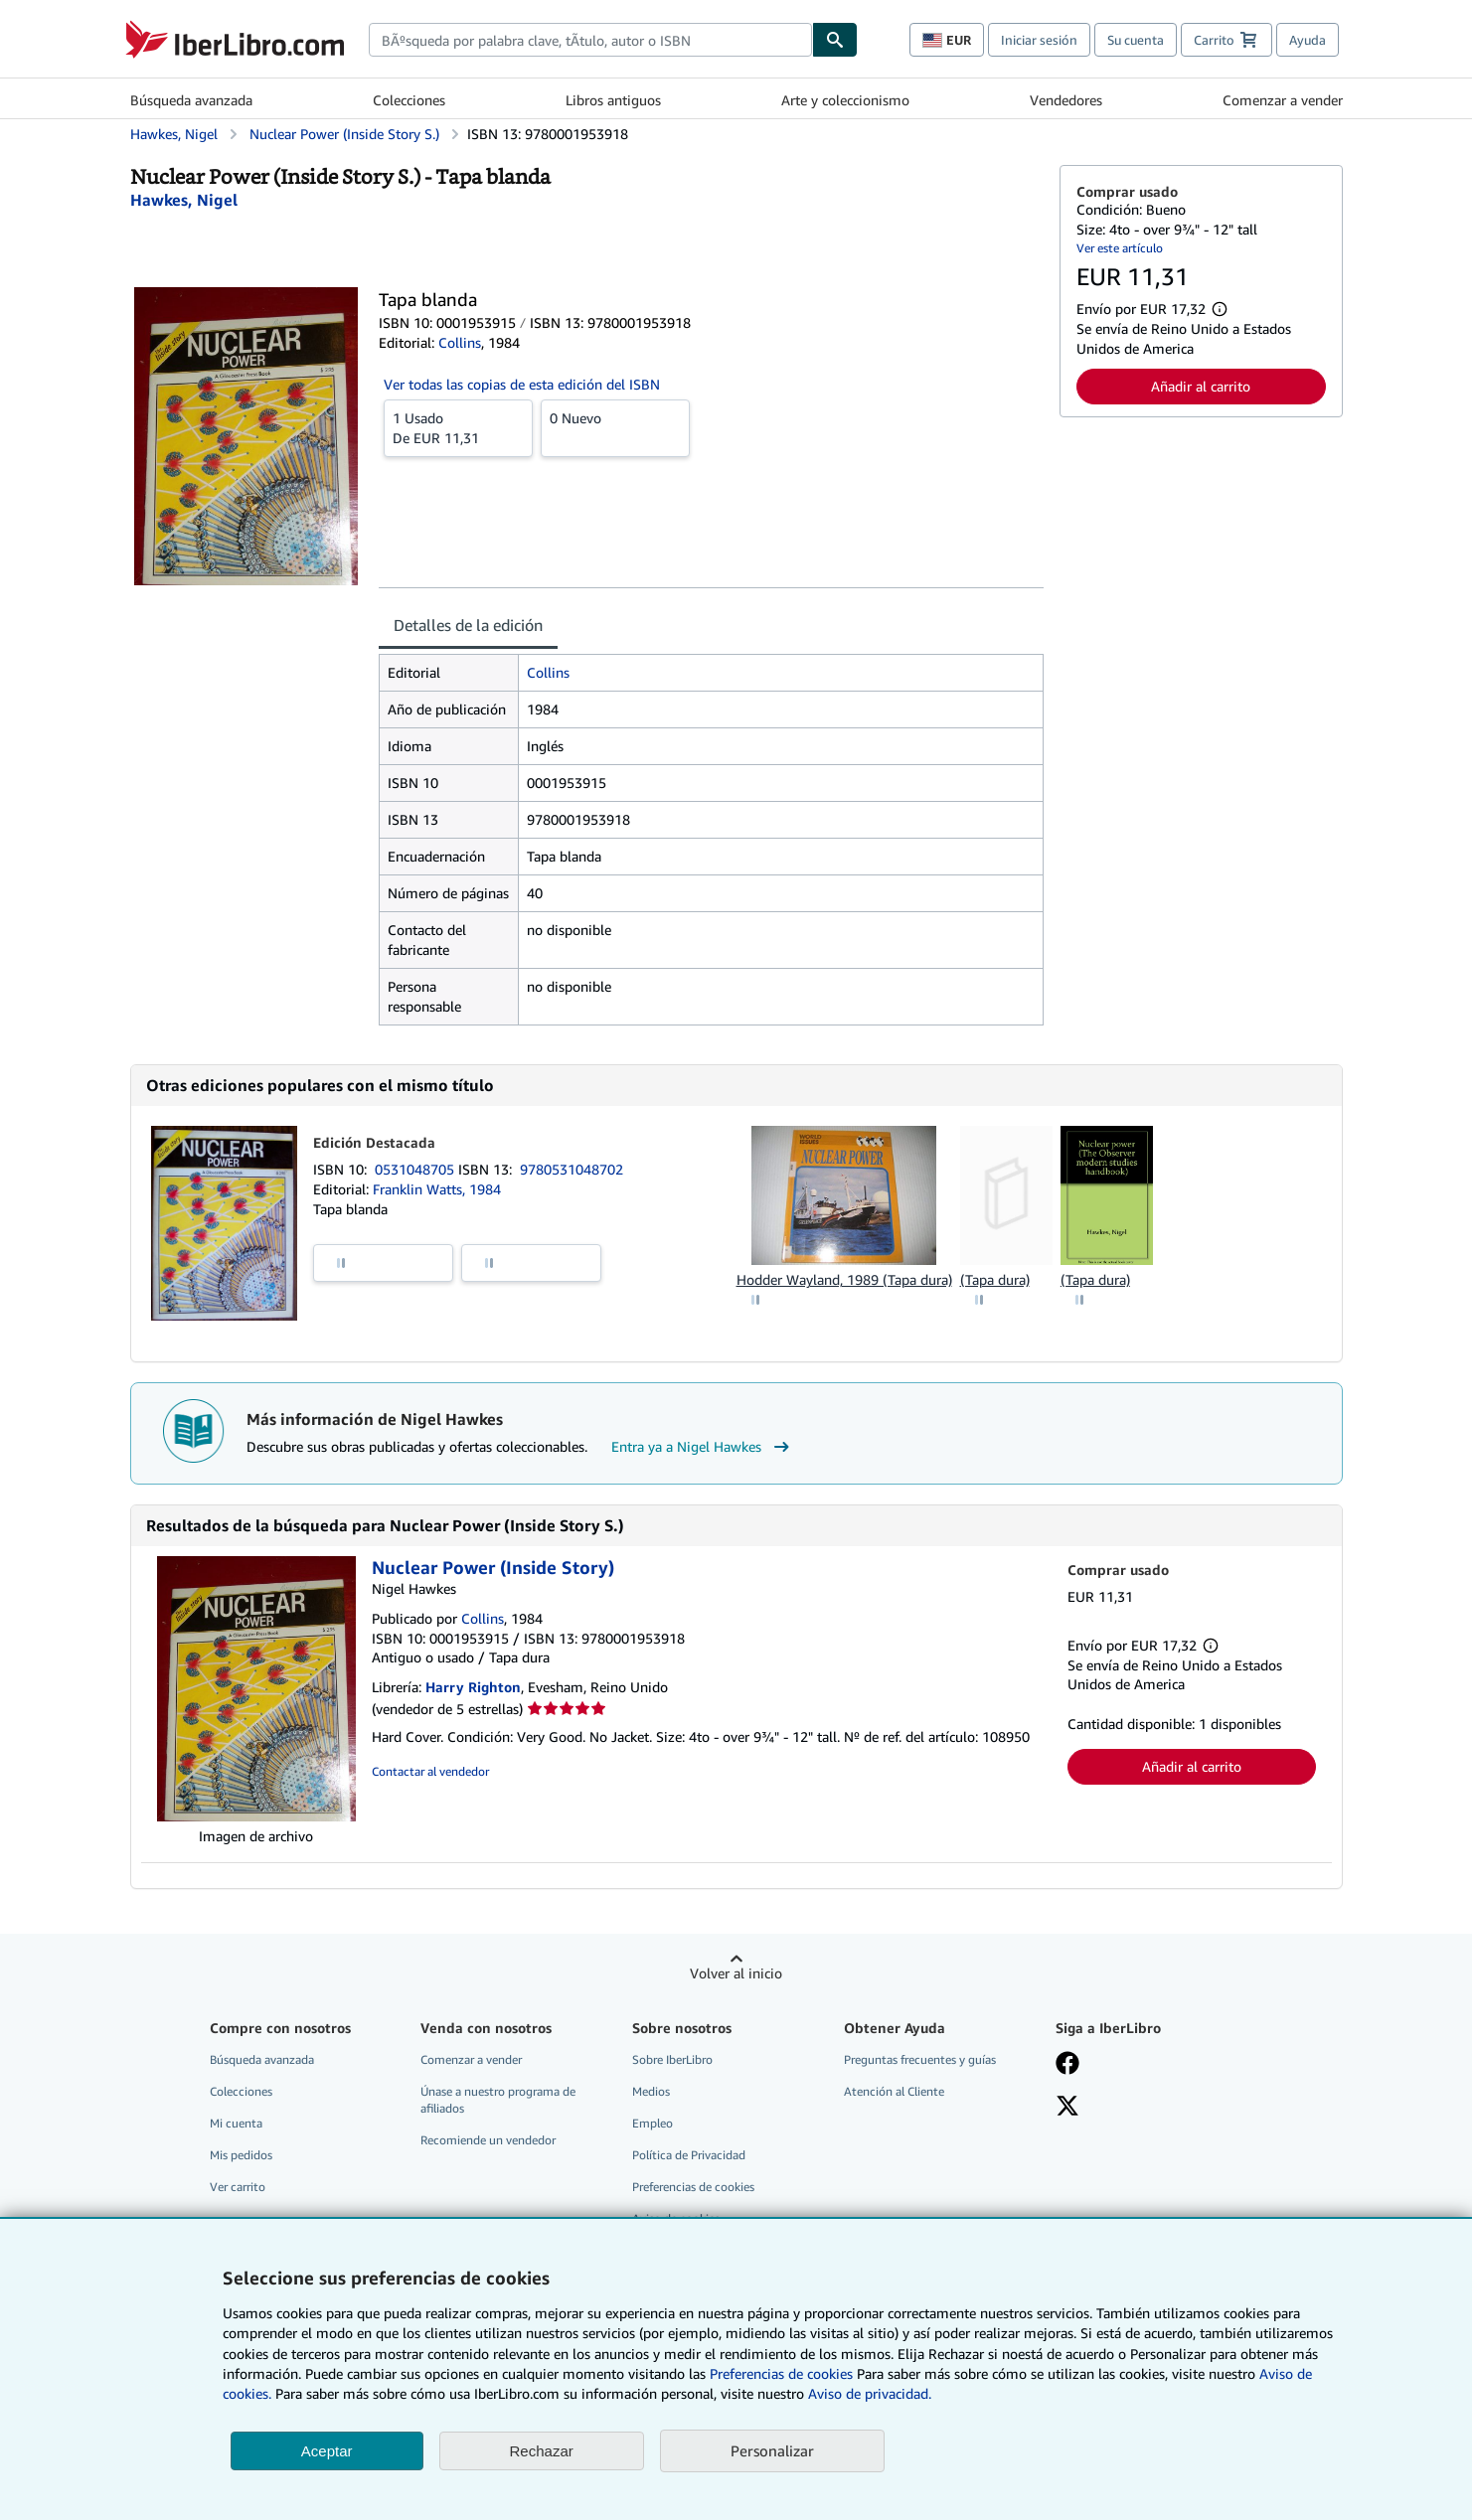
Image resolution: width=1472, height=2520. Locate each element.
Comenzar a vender (1283, 99)
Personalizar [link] (772, 2450)
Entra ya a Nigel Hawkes (702, 1447)
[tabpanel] (711, 839)
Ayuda (1307, 40)
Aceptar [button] (327, 2450)
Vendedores (1066, 99)
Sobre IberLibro (672, 2059)
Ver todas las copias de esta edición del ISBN (522, 384)
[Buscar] (835, 40)
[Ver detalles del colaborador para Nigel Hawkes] (184, 200)
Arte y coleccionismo (845, 99)
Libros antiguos (613, 99)
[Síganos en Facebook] (1067, 2065)
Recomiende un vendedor (488, 2139)
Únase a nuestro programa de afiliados (497, 2100)
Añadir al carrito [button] (1200, 386)
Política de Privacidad (688, 2154)
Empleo (652, 2123)
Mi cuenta (236, 2123)
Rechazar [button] (541, 2450)
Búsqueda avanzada (191, 99)
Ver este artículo (1119, 247)
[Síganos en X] (1067, 2107)
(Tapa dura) (995, 1279)
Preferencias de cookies (781, 2373)
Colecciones (409, 99)
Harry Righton (473, 1686)
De (458, 427)
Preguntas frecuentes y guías (920, 2059)
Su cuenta (1135, 40)
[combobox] (590, 40)
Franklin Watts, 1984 (437, 1189)
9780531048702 (571, 1169)
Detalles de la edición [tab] (468, 625)
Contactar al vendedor (430, 1771)
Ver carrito (237, 2186)
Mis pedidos (241, 2154)
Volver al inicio (736, 1973)
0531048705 (416, 1169)
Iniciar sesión (1039, 40)
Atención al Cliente (894, 2091)
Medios (651, 2091)
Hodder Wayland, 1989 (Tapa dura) (844, 1279)
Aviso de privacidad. (869, 2393)
